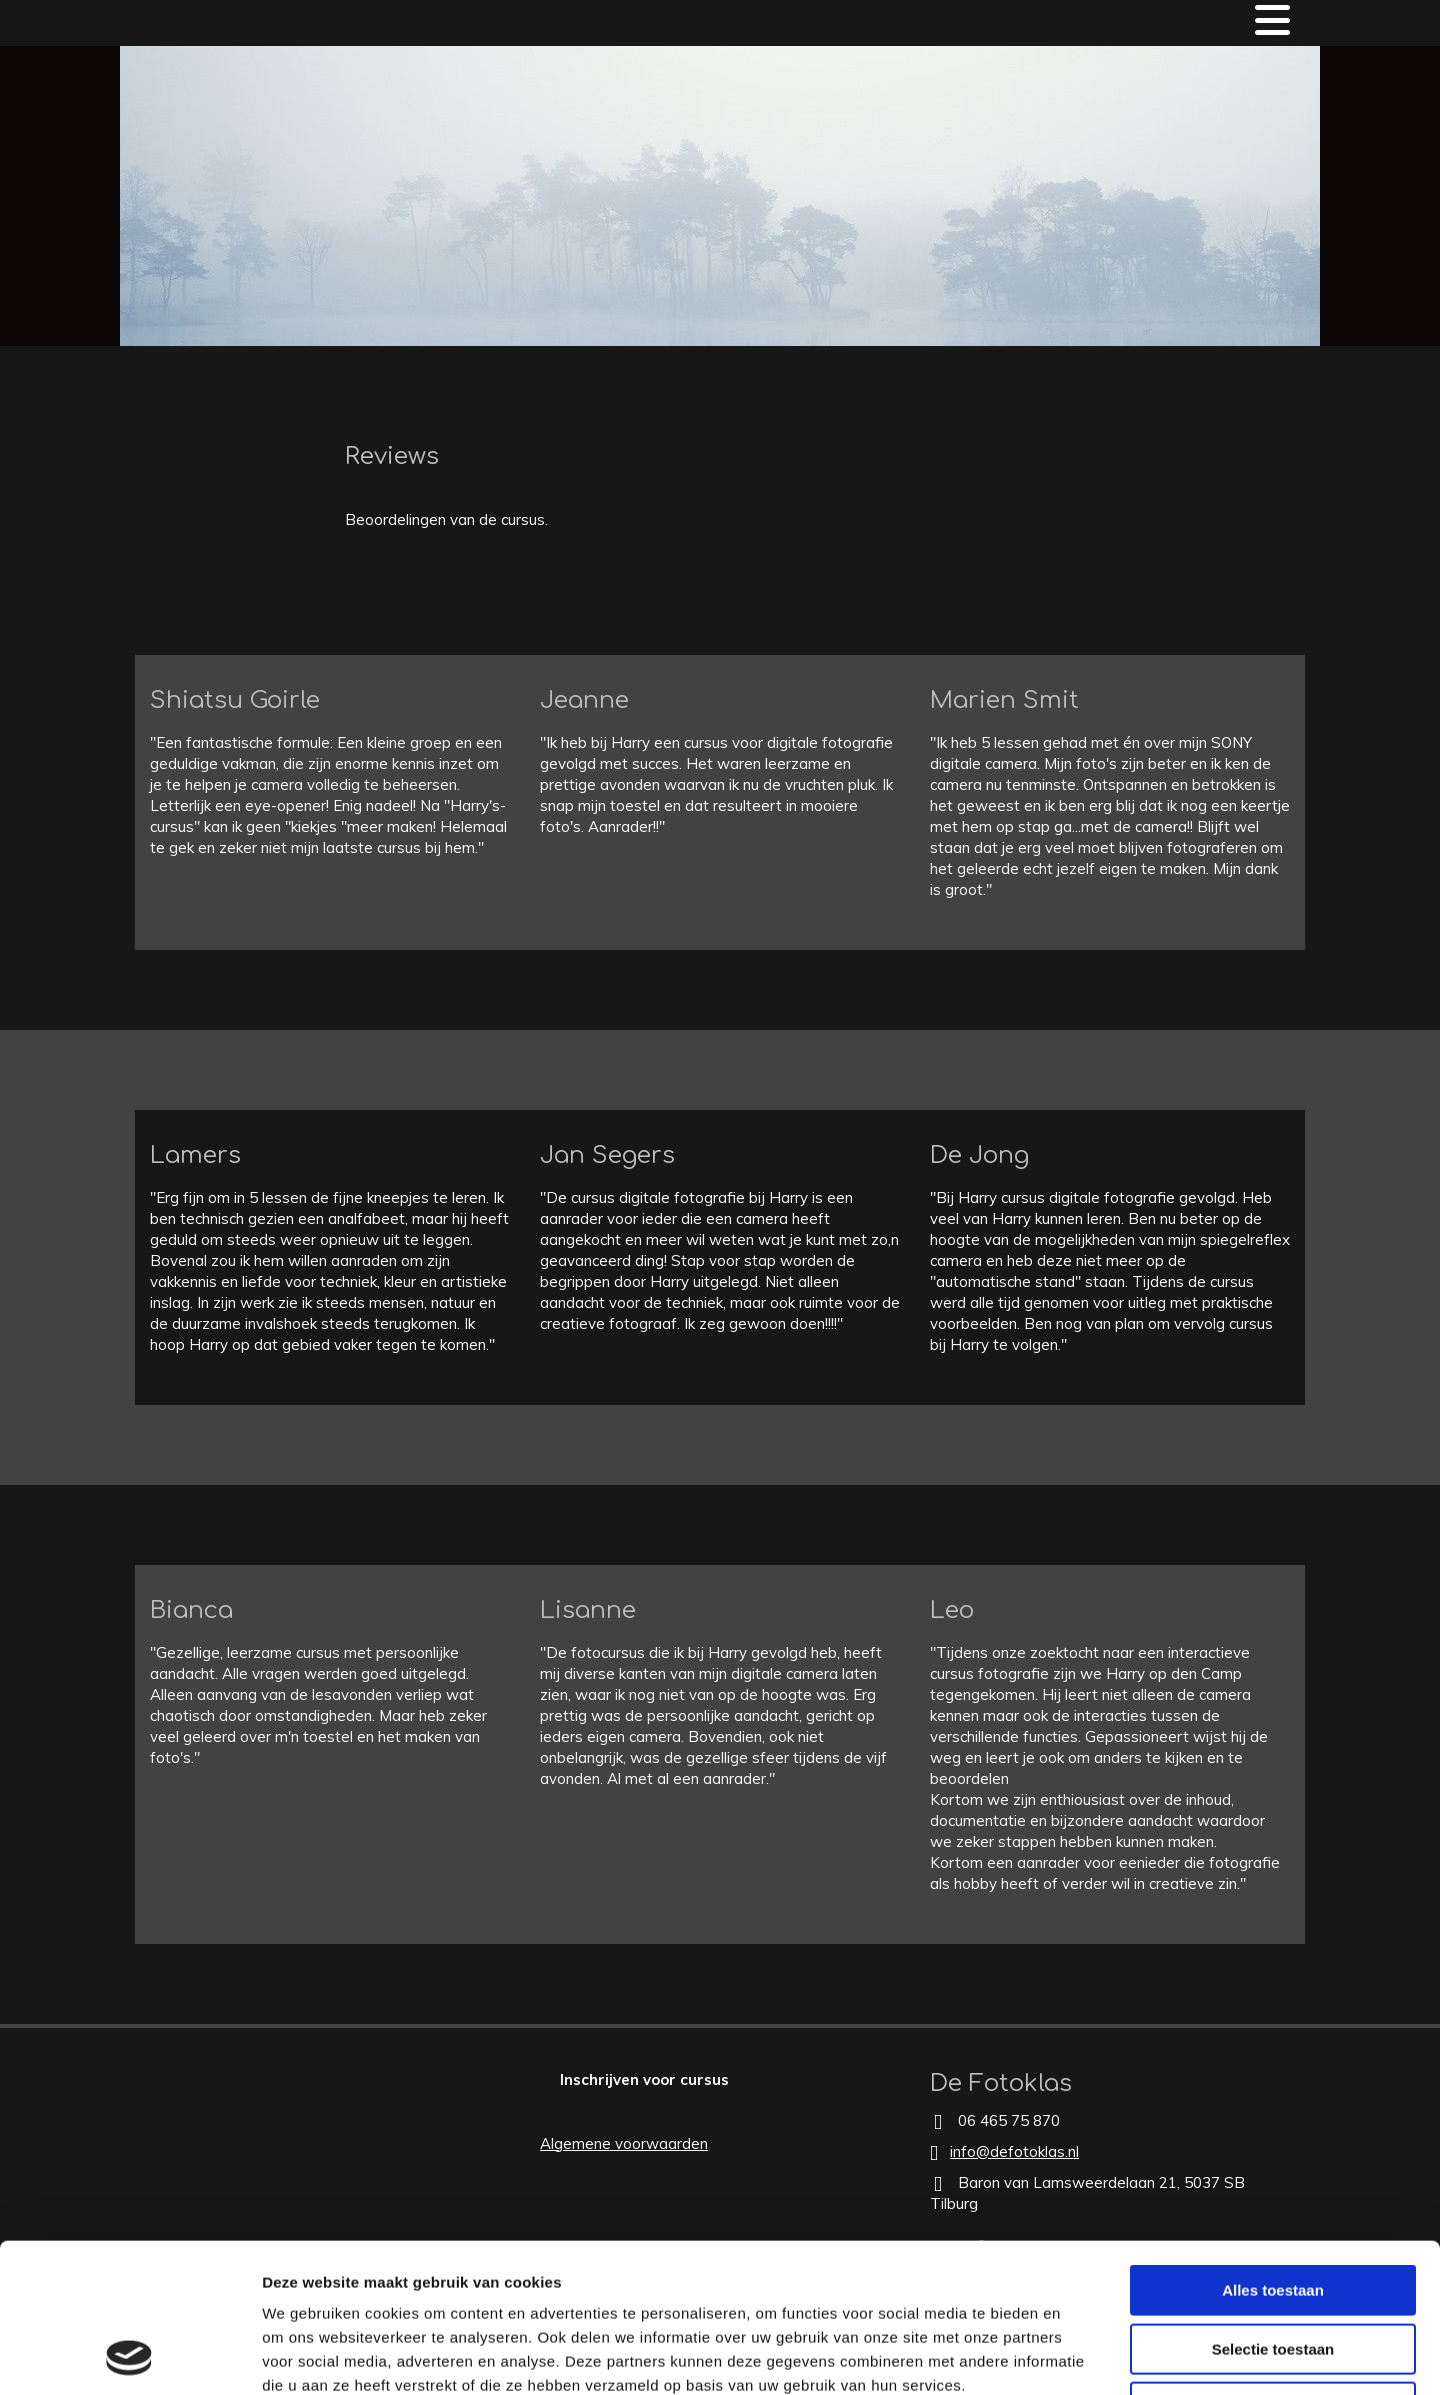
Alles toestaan (1273, 2150)
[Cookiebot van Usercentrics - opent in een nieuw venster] (129, 2356)
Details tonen (1080, 2355)
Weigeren (1272, 2267)
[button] (644, 2079)
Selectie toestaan (1273, 2209)
